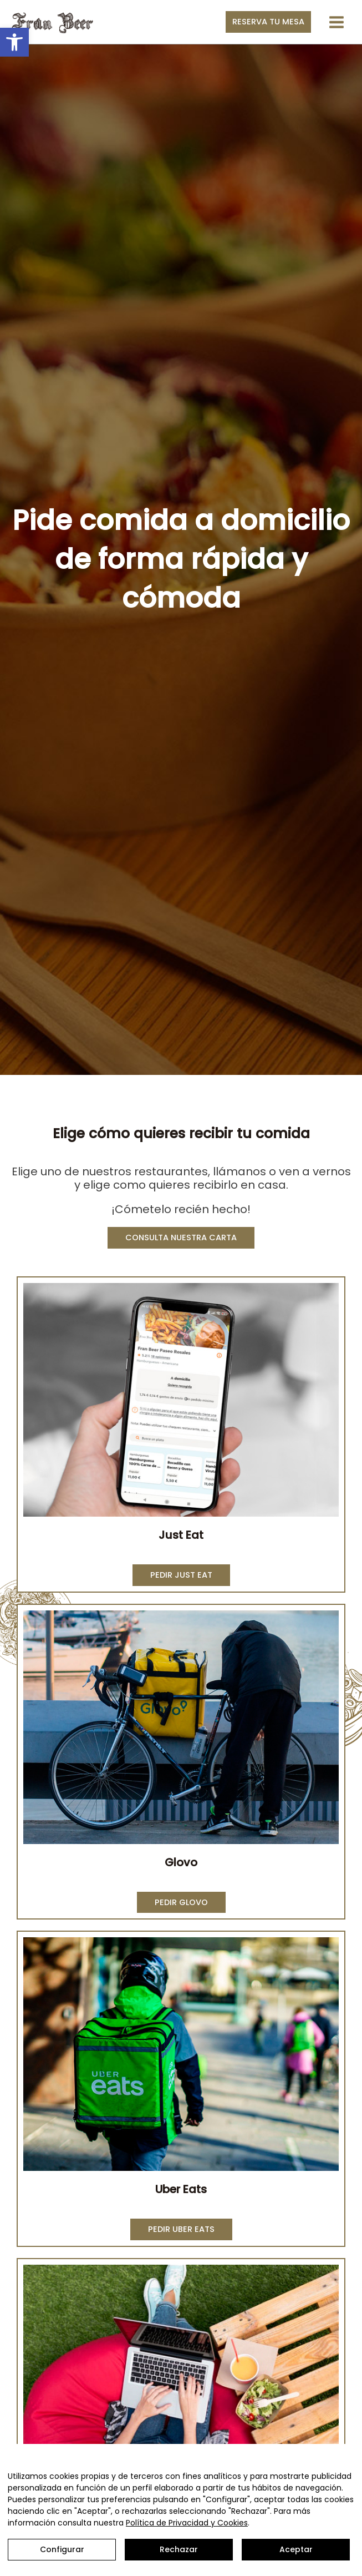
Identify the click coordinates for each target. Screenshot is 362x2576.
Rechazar (179, 2549)
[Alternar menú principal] (336, 22)
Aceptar (296, 2549)
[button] (14, 42)
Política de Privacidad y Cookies (187, 2522)
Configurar (62, 2549)
